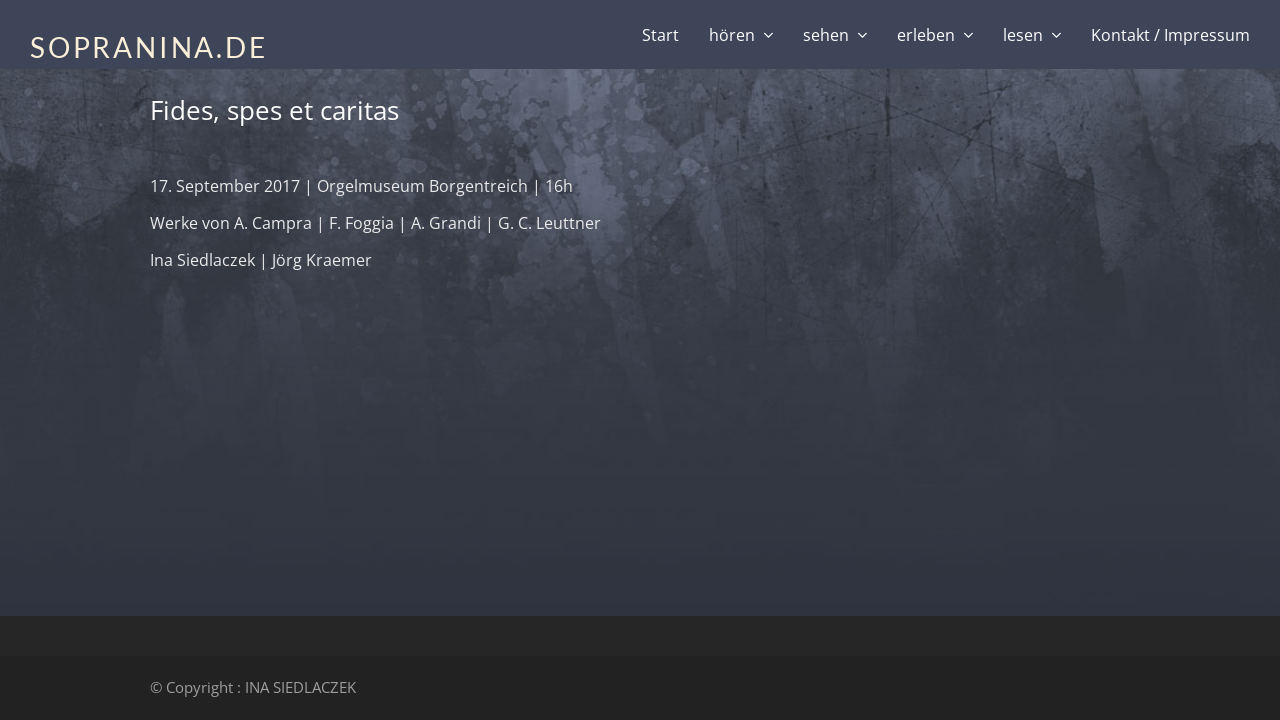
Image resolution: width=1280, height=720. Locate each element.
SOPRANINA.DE (149, 47)
